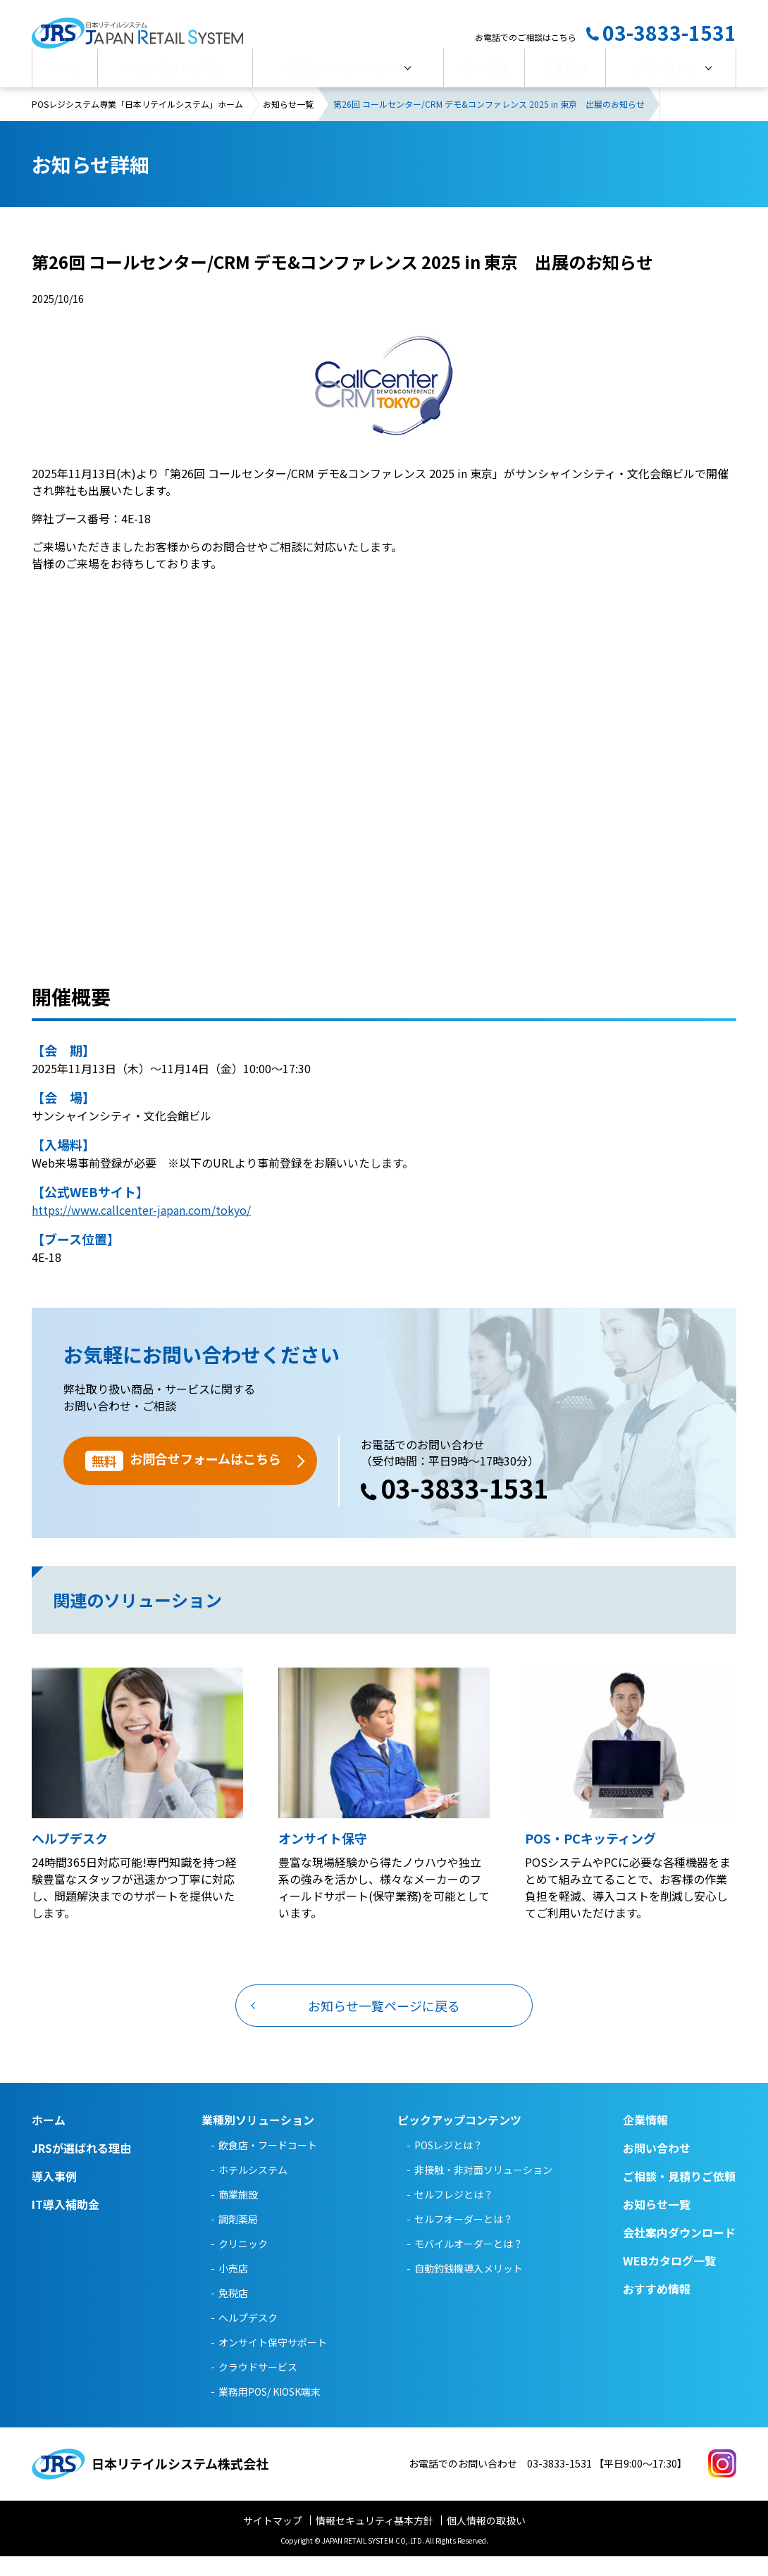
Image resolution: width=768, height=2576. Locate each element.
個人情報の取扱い (486, 2540)
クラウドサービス (257, 2387)
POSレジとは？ (448, 2165)
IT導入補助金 (65, 2223)
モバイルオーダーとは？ (468, 2263)
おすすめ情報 (656, 2308)
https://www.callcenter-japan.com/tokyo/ (141, 1230)
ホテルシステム (252, 2189)
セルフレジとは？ (453, 2214)
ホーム (65, 74)
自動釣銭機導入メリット (468, 2288)
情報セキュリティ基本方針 (374, 2540)
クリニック (243, 2263)
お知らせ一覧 (288, 124)
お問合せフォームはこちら (183, 1481)
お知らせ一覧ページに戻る (384, 2025)
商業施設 (238, 2214)
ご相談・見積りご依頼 (679, 2195)
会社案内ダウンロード (679, 2252)
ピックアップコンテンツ (459, 2139)
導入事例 (484, 74)
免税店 (233, 2313)
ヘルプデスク (248, 2337)
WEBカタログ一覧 (669, 2280)
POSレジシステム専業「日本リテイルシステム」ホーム (137, 124)
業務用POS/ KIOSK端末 (269, 2411)
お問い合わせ (664, 74)
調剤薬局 (238, 2239)
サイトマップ (272, 2540)
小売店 (233, 2288)
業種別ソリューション (341, 74)
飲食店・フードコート (267, 2165)
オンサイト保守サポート (272, 2362)
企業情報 (565, 74)
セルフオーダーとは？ (463, 2239)
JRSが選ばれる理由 (175, 74)
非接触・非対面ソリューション (483, 2189)
